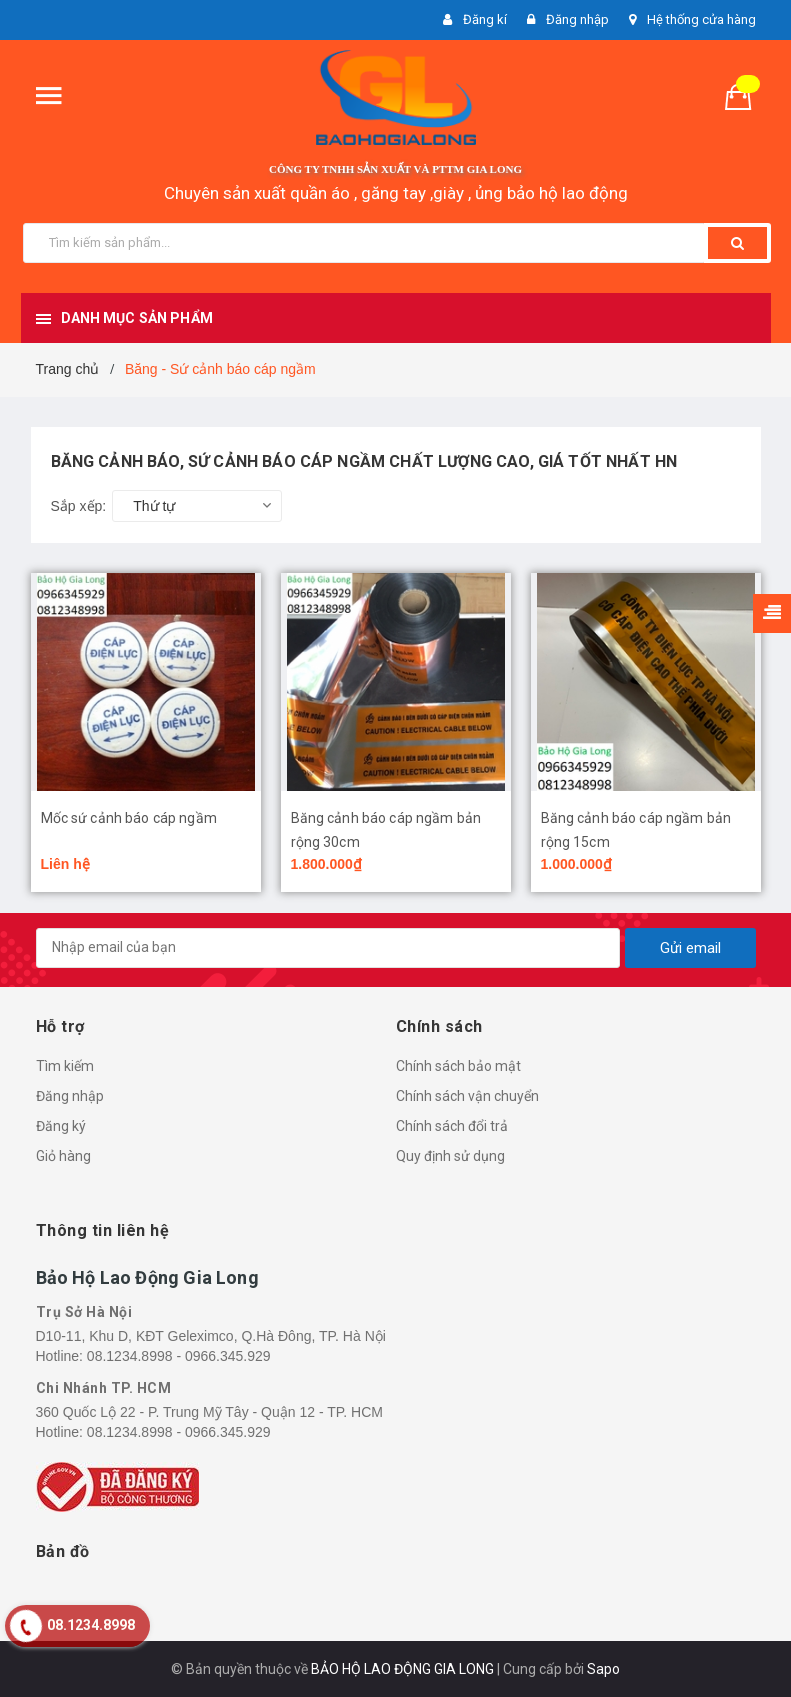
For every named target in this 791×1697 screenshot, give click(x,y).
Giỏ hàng (63, 1156)
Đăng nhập (70, 1096)
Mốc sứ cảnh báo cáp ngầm (129, 818)
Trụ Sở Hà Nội (84, 1312)
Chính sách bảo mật (458, 1066)
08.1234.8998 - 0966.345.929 (179, 1356)
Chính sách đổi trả (452, 1126)
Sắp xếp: (79, 506)
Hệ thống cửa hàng (701, 19)
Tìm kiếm (65, 1066)
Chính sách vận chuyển (467, 1096)
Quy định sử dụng (450, 1156)
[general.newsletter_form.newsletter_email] (328, 948)
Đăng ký (61, 1126)
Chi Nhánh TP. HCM (104, 1388)
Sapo (603, 1669)
